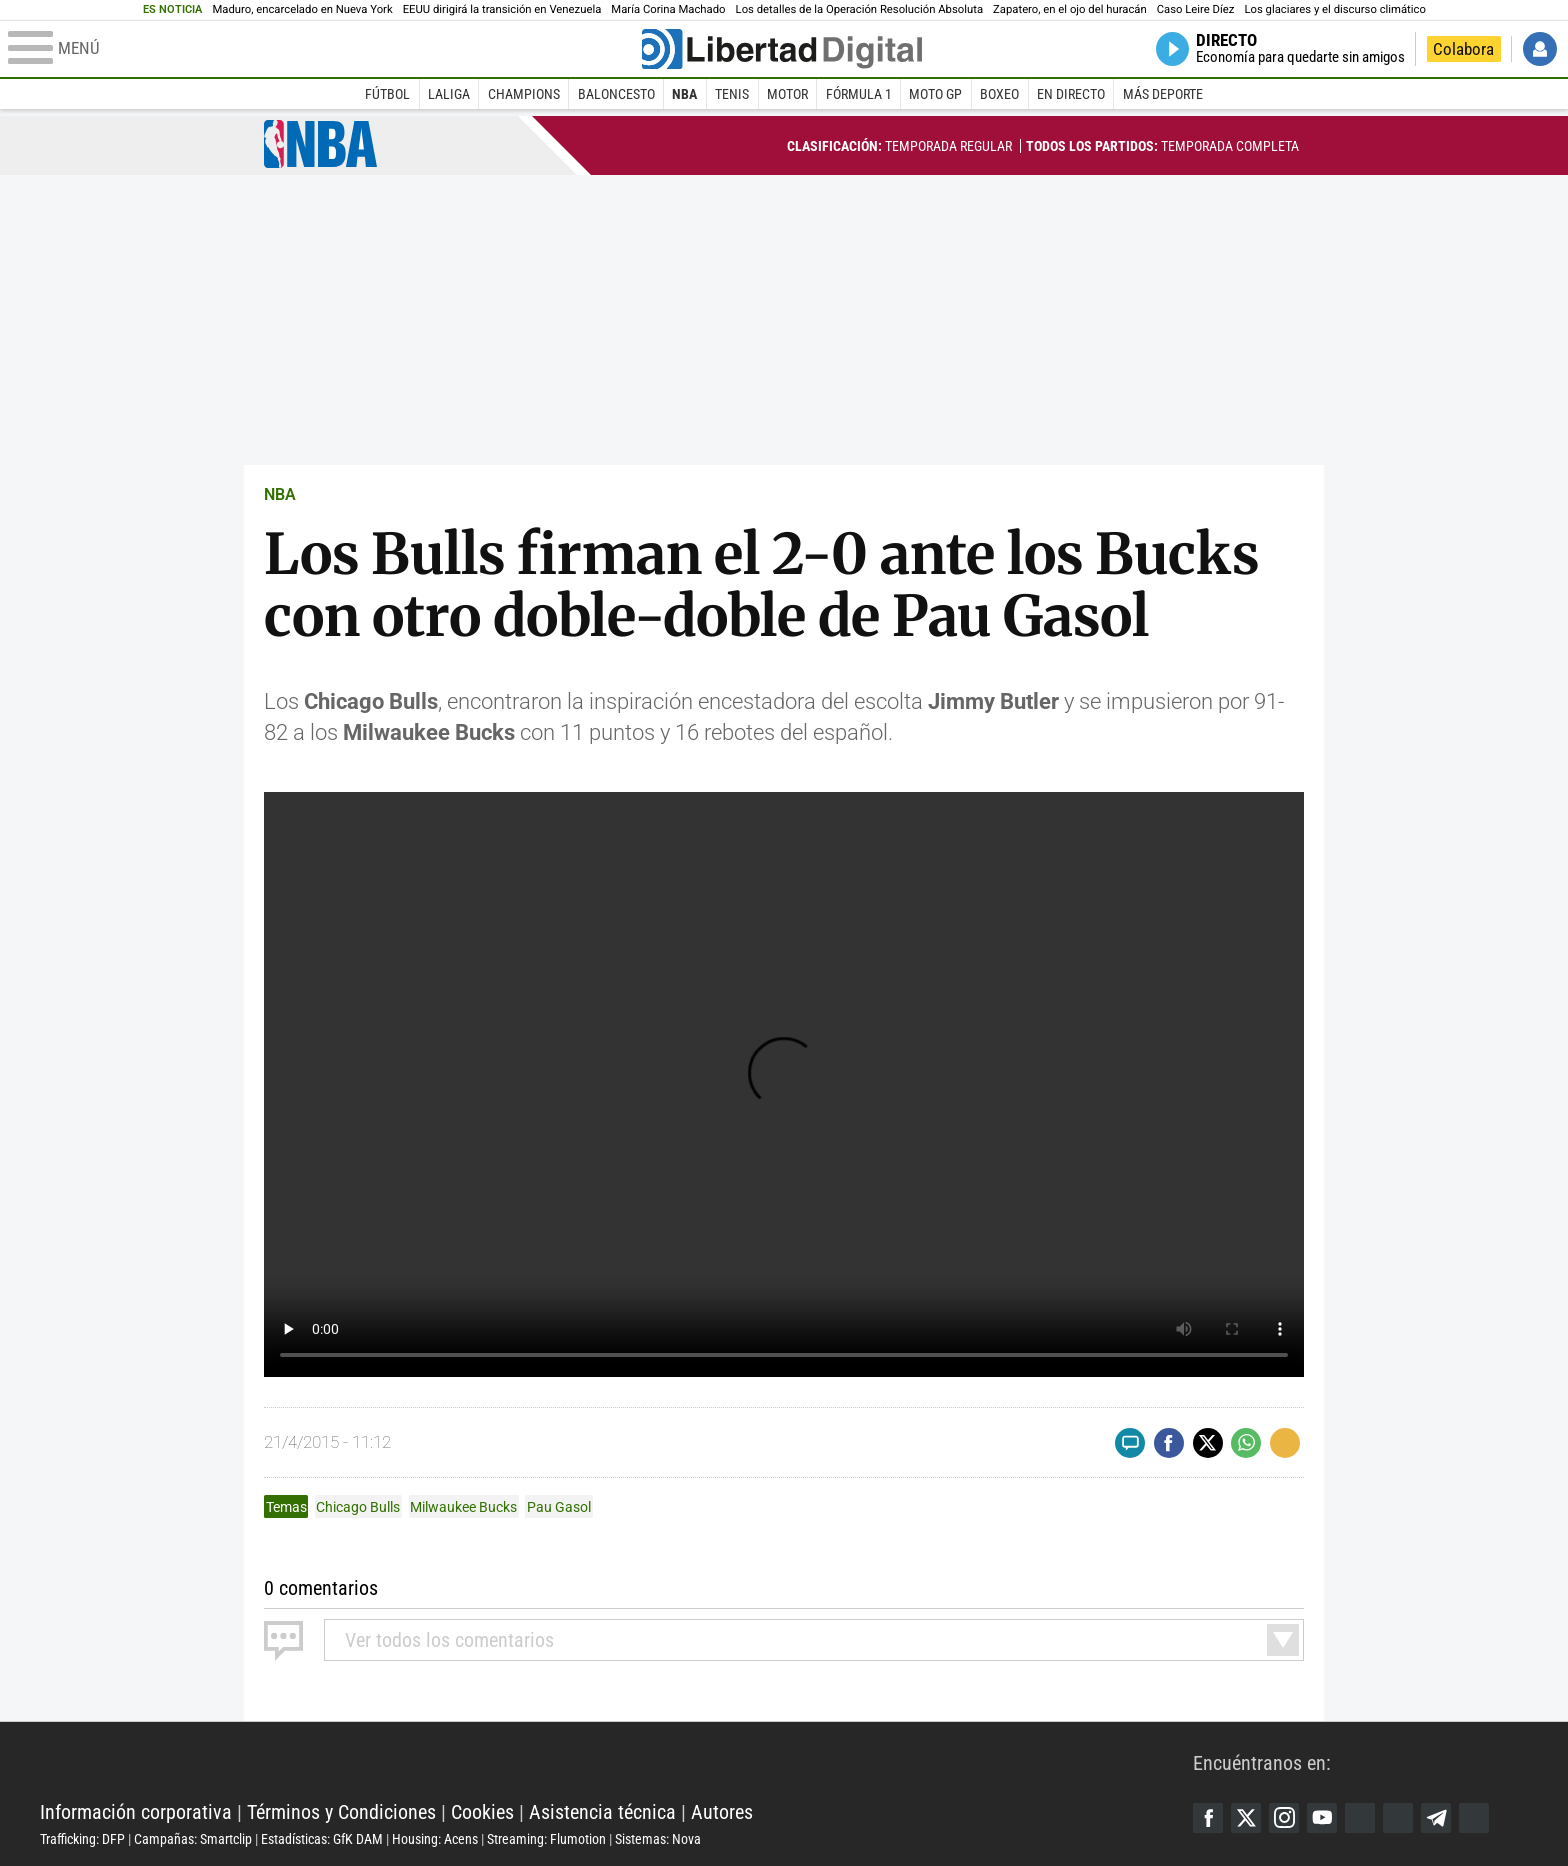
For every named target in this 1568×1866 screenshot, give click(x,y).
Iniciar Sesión (1540, 49)
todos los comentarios (449, 1640)
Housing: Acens (435, 1839)
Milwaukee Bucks (463, 1507)
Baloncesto (616, 94)
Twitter (1246, 1818)
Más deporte (1163, 94)
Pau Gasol (559, 1507)
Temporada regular (899, 146)
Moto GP (935, 94)
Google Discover (1360, 1818)
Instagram (1284, 1818)
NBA (684, 94)
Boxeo (999, 94)
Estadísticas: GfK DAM (322, 1839)
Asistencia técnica (602, 1812)
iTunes (1474, 1818)
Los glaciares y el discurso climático (1334, 9)
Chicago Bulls (358, 1507)
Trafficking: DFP (82, 1839)
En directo (1071, 94)
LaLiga (449, 94)
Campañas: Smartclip (193, 1839)
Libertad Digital (616, 1762)
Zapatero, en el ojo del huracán (1070, 9)
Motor (787, 94)
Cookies (482, 1812)
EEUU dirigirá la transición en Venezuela (502, 9)
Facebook (1208, 1818)
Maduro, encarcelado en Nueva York (302, 9)
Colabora (1463, 49)
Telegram (1436, 1818)
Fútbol (387, 94)
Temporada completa (1162, 146)
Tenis (732, 94)
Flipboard (1398, 1818)
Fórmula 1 (859, 94)
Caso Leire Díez (1196, 9)
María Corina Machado (668, 9)
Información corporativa (136, 1812)
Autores (722, 1812)
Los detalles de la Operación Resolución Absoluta (859, 9)
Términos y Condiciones (341, 1812)
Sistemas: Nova (658, 1839)
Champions (524, 94)
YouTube (1322, 1818)
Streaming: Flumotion (546, 1839)
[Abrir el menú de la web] (323, 49)
